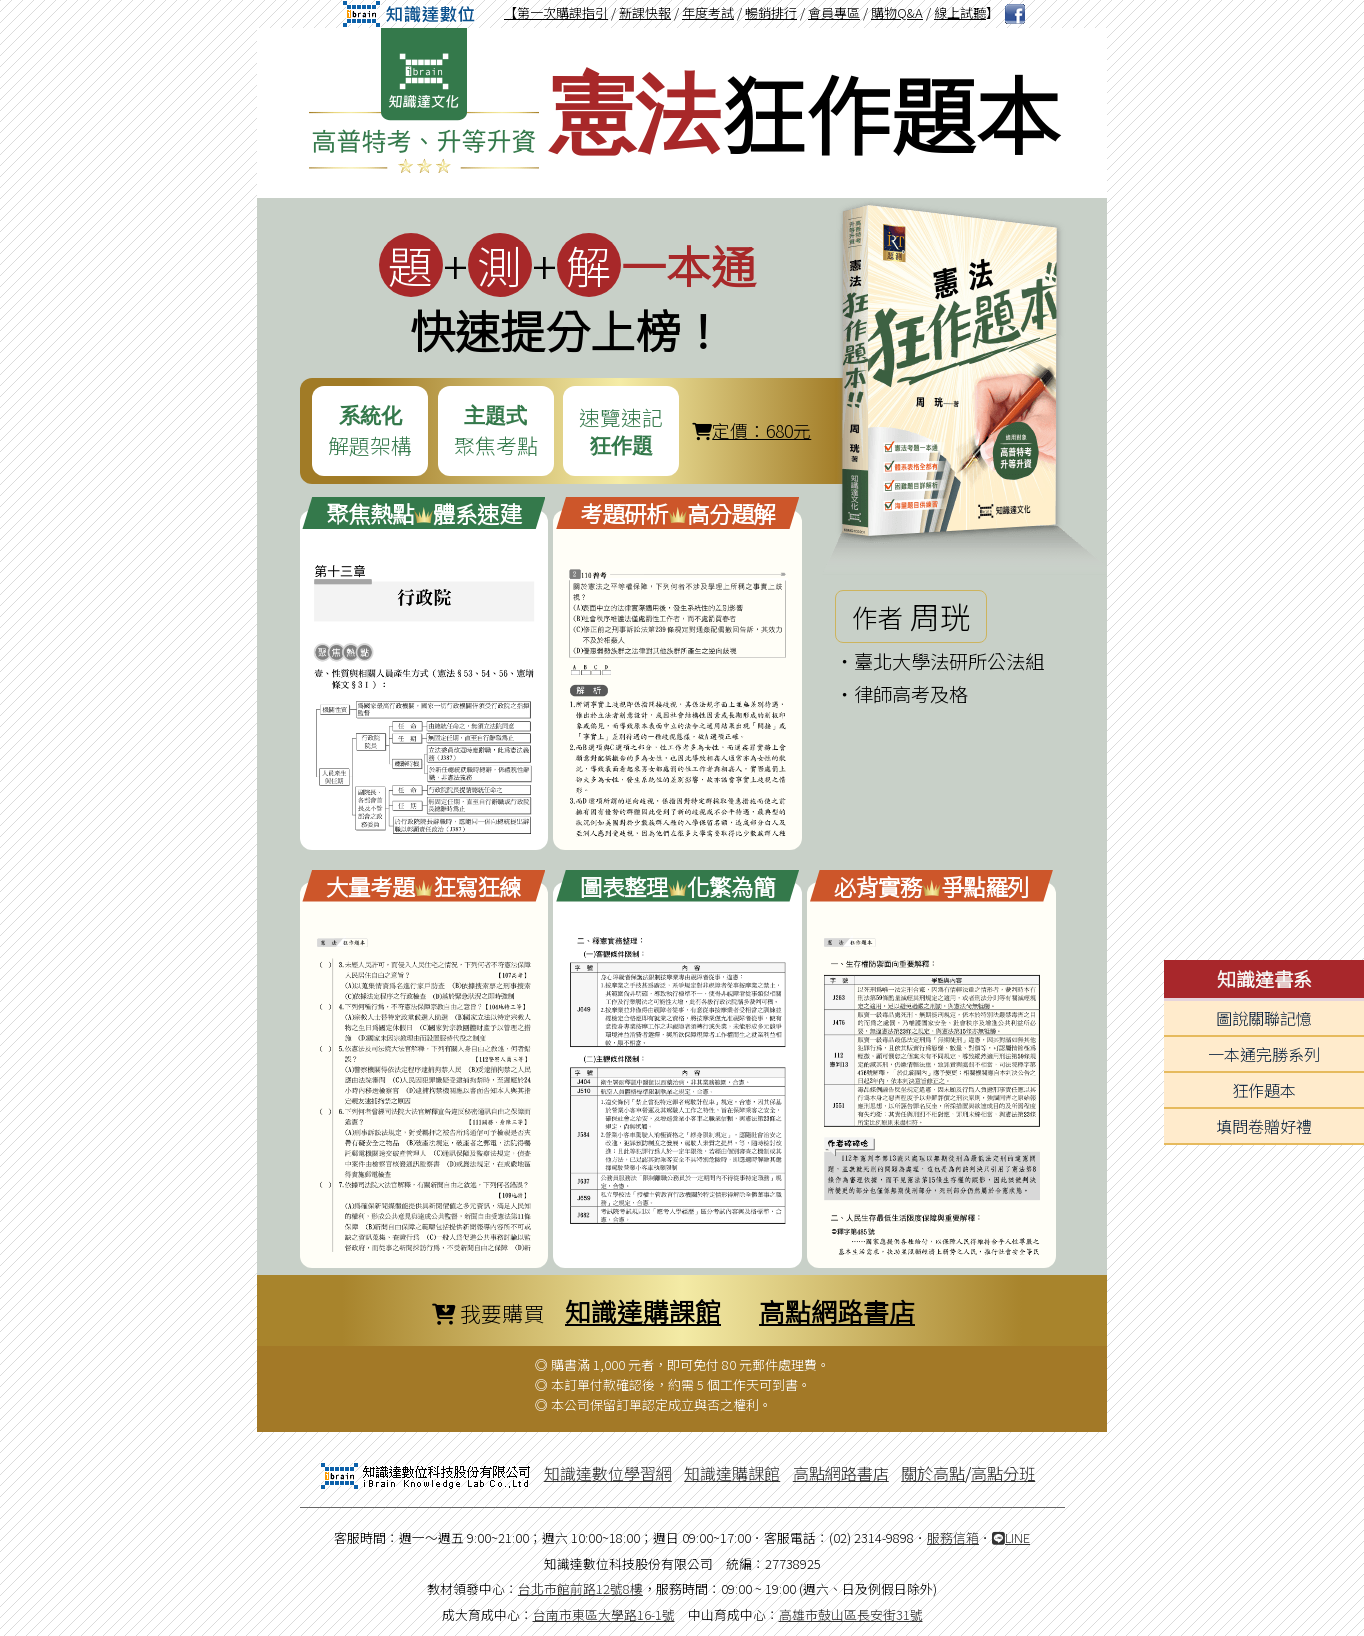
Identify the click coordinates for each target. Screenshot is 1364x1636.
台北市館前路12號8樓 (580, 1588)
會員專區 (834, 12)
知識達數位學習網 (608, 1473)
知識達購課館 (643, 1310)
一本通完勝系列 (1264, 1054)
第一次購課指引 (562, 12)
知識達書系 (1264, 979)
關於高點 (933, 1473)
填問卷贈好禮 (1264, 1126)
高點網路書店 (837, 1310)
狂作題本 (1264, 1090)
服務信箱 (953, 1537)
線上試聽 (960, 12)
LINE (1011, 1537)
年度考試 (708, 12)
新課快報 (645, 12)
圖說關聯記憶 (1264, 1018)
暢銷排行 (771, 12)
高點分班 (1003, 1473)
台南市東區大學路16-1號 (604, 1614)
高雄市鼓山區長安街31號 (851, 1614)
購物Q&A (897, 12)
